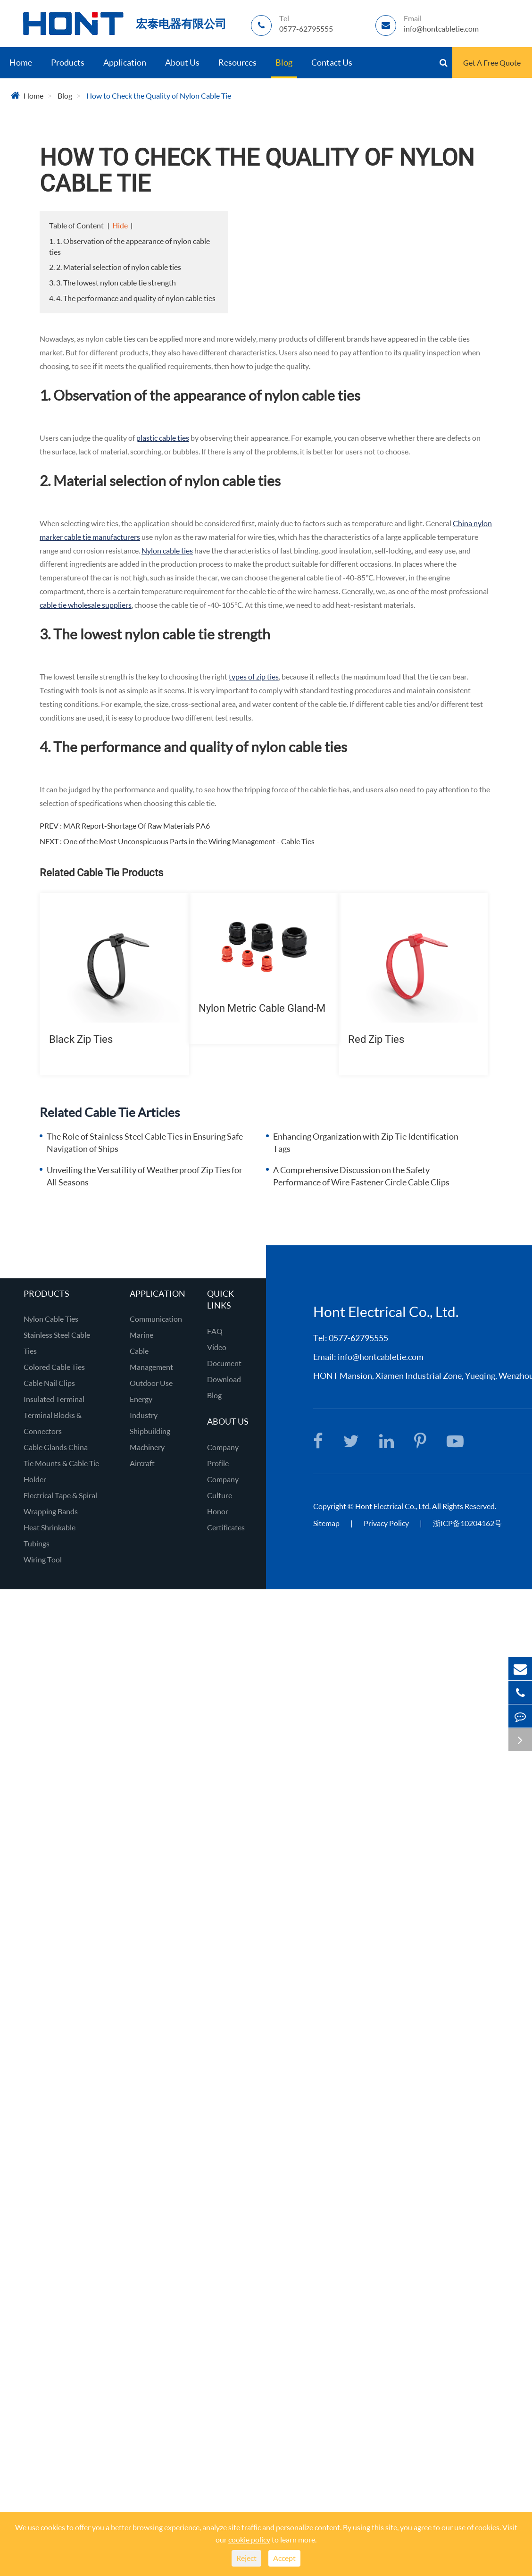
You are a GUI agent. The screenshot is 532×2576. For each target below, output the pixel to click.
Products (67, 62)
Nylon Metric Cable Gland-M (262, 1008)
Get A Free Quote (492, 62)
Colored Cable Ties (54, 1366)
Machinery (147, 1447)
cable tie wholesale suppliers (86, 604)
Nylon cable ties (167, 550)
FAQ (215, 1330)
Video (216, 1347)
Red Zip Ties (376, 1039)
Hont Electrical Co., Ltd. (393, 1506)
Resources (237, 62)
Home (20, 62)
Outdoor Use (151, 1382)
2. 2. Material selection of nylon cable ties (115, 266)
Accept (284, 2557)
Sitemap (326, 1523)
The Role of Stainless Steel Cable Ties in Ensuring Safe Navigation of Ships (145, 1142)
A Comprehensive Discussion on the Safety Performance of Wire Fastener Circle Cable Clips (361, 1176)
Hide (120, 225)
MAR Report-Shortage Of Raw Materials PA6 (136, 825)
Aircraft (142, 1463)
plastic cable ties (162, 437)
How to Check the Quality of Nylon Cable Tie (158, 95)
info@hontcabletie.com (381, 1356)
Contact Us (331, 62)
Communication (156, 1318)
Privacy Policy (387, 1523)
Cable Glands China (56, 1447)
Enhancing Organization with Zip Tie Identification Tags (365, 1142)
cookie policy (249, 2539)
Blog (283, 62)
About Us (182, 62)
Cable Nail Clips (49, 1382)
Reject (246, 2557)
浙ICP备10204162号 (467, 1523)
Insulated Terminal (54, 1398)
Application (124, 62)
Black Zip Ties (81, 1039)
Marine (141, 1334)
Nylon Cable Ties (51, 1318)
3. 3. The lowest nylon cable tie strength (112, 282)
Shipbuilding (150, 1430)
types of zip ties (254, 676)
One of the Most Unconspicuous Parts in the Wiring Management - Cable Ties (189, 841)
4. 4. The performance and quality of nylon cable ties (132, 298)
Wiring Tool (43, 1559)
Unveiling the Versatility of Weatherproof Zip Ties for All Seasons (144, 1176)
